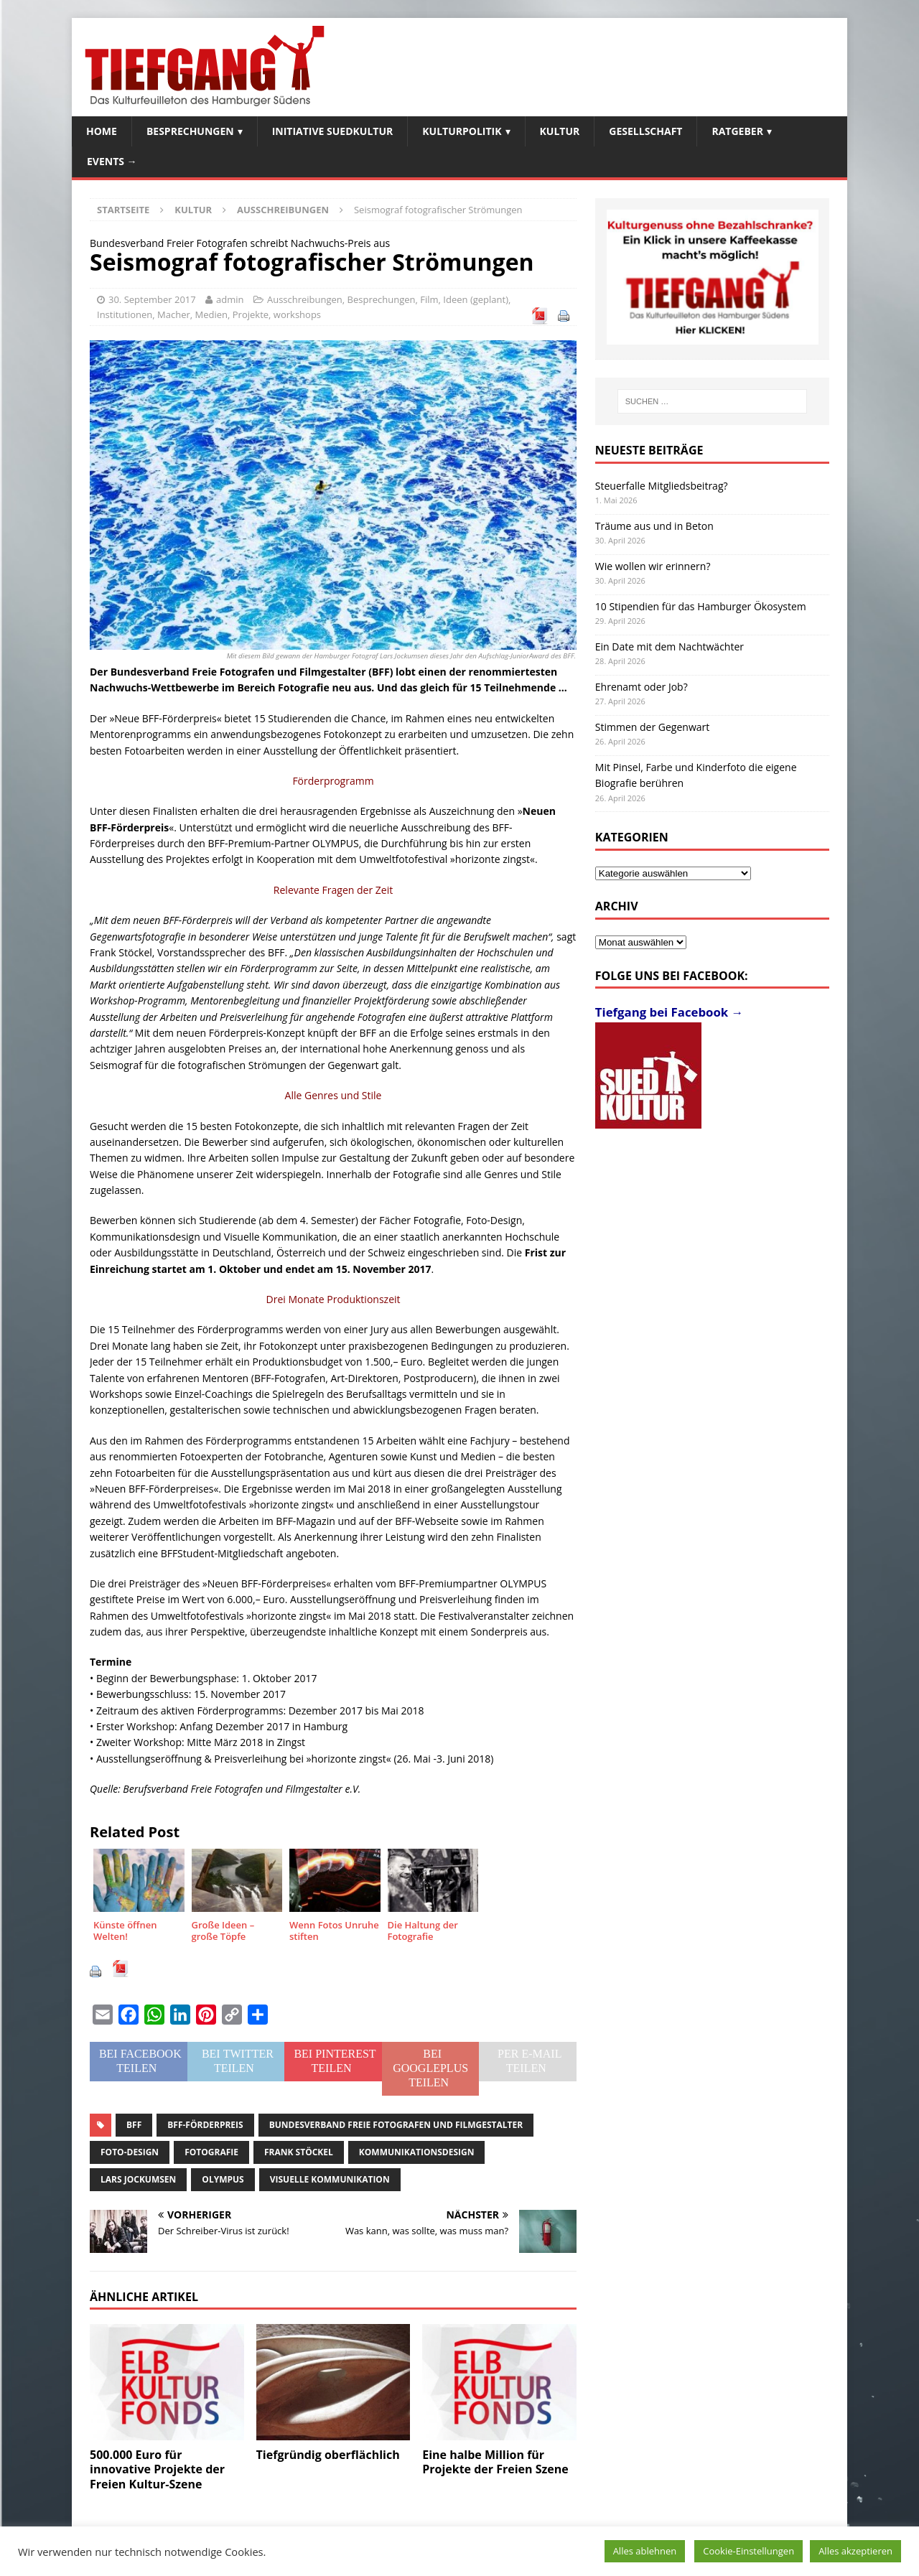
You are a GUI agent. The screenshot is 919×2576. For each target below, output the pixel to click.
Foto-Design (130, 2152)
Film (429, 299)
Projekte (251, 314)
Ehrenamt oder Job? (641, 687)
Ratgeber (737, 131)
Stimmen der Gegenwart (652, 727)
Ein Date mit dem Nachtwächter (669, 646)
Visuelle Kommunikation (330, 2179)
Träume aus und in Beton (654, 526)
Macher (173, 314)
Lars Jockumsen (138, 2179)
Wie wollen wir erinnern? (653, 566)
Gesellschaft (645, 131)
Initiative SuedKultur (332, 131)
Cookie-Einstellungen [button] (748, 2550)
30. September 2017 (152, 299)
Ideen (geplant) (475, 299)
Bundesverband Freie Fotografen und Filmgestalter (396, 2125)
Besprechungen (190, 131)
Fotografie (211, 2152)
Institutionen (124, 314)
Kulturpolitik (461, 131)
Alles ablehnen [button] (645, 2550)
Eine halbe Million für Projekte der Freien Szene (495, 2462)
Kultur (560, 131)
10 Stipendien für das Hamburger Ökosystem (700, 606)
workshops (297, 314)
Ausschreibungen (304, 299)
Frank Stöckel (298, 2152)
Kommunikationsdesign (417, 2152)
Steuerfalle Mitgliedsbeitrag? (661, 486)
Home (101, 131)
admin (229, 299)
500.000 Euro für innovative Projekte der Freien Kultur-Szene (157, 2470)
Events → (112, 161)
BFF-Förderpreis (205, 2125)
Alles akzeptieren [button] (855, 2550)
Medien (211, 314)
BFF (133, 2125)
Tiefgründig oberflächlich (328, 2455)
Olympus (222, 2179)
